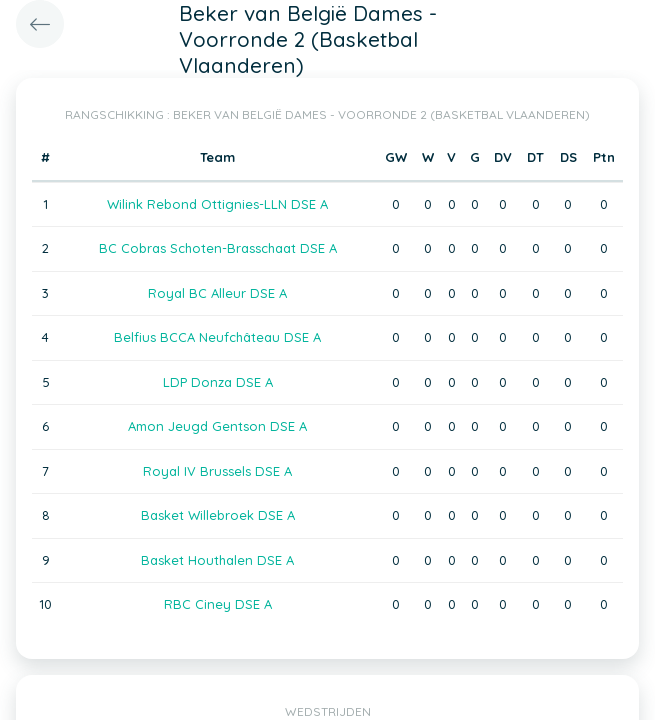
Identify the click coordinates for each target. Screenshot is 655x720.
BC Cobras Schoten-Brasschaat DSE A (218, 248)
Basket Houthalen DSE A (217, 560)
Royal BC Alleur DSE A (217, 293)
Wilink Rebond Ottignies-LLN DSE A (217, 204)
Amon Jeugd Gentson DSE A (217, 426)
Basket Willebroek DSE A (218, 515)
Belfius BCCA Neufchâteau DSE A (217, 337)
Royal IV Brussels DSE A (217, 471)
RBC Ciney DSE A (218, 604)
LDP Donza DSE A (218, 382)
